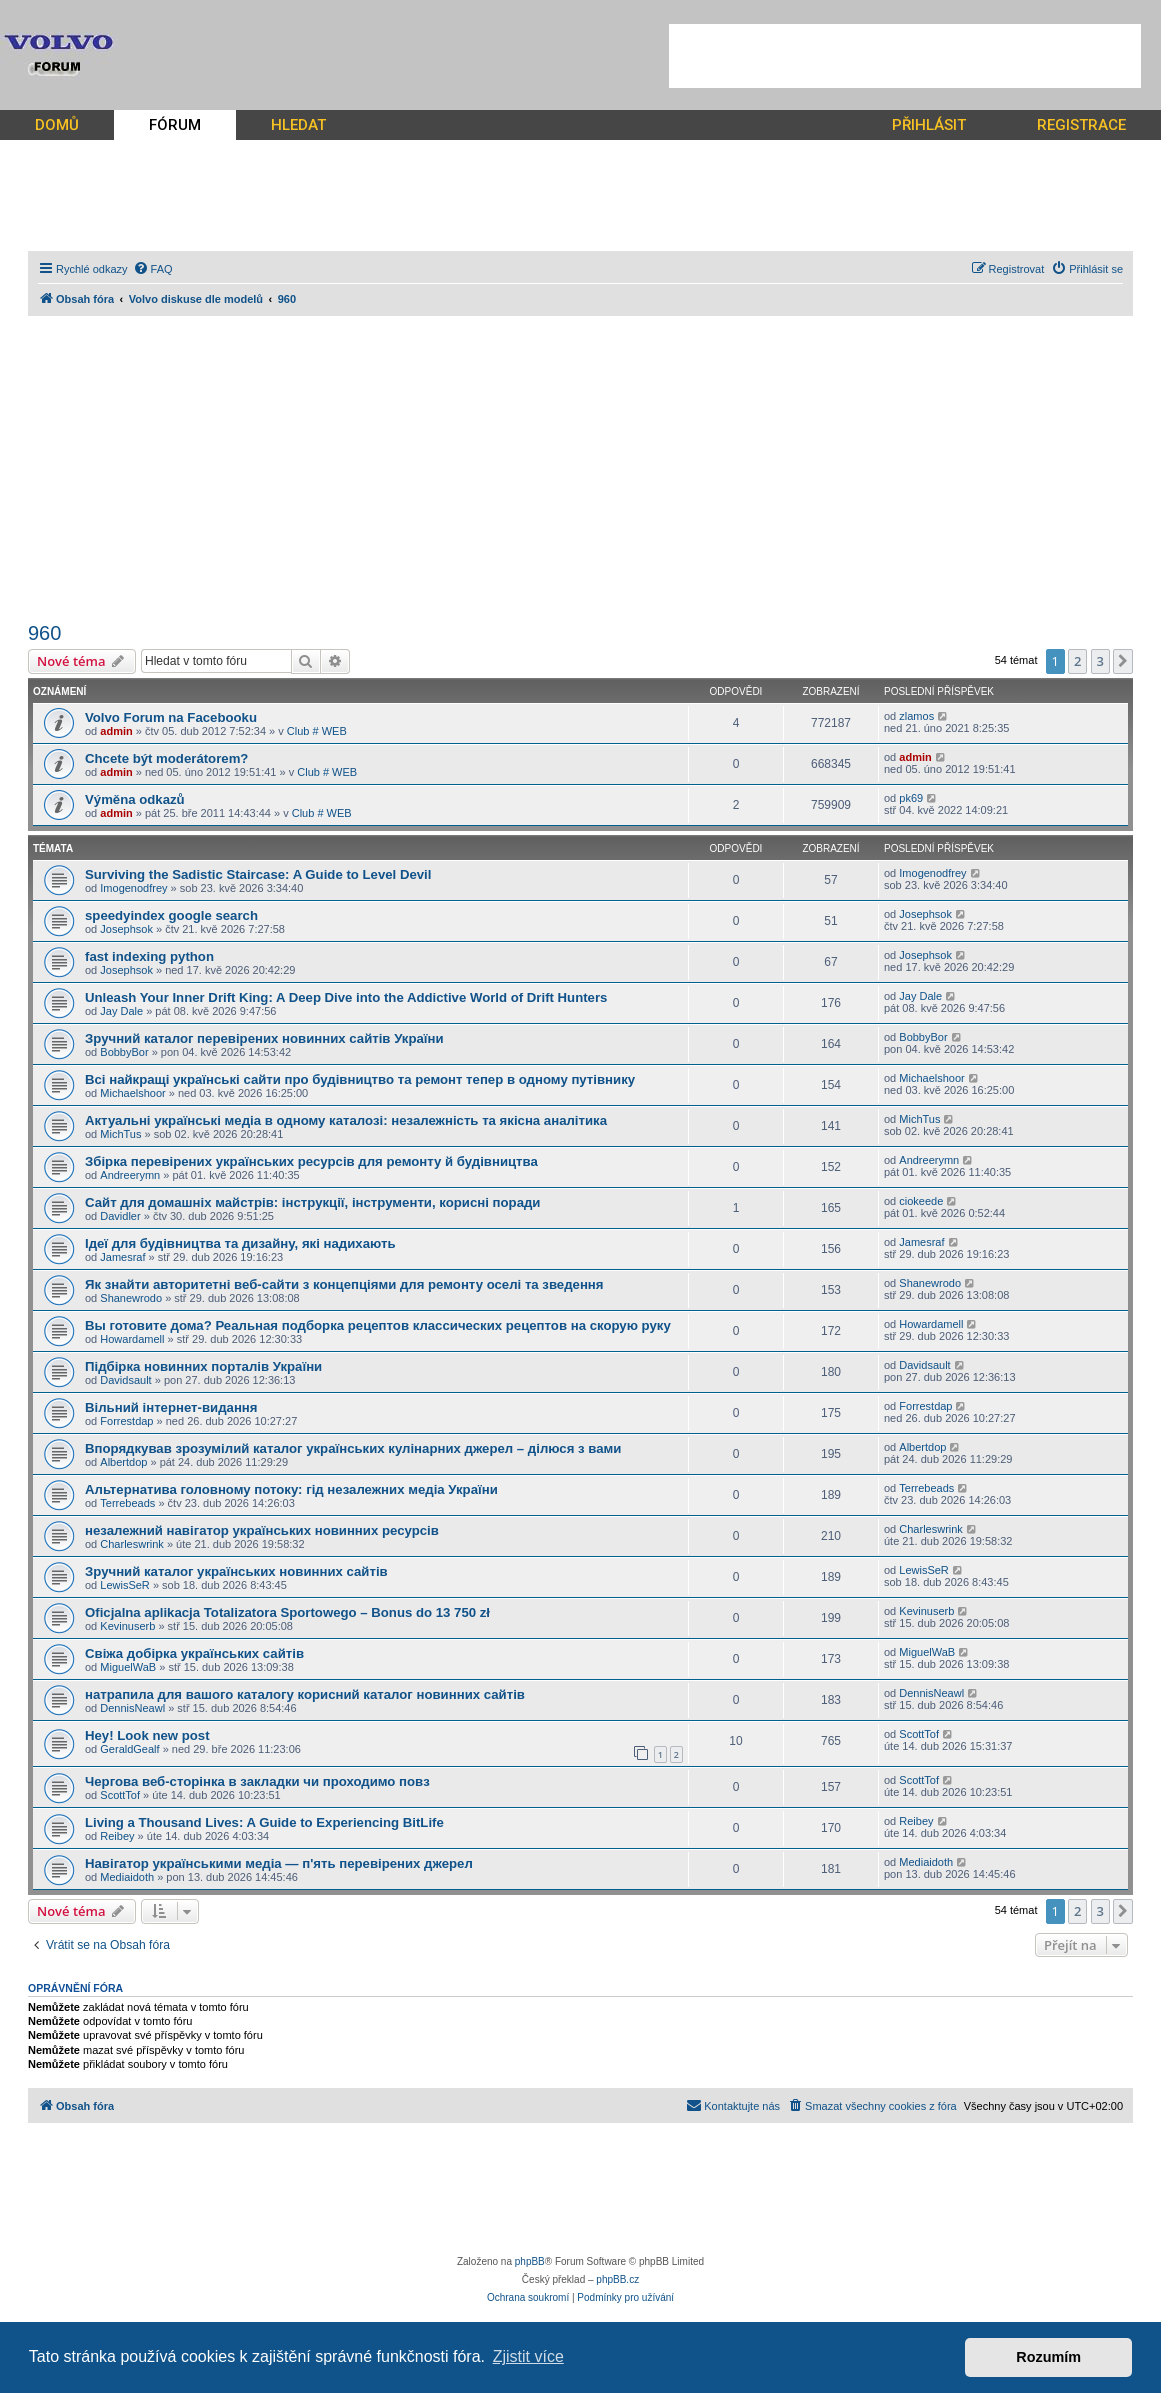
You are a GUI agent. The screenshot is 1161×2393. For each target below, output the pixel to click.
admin (116, 731)
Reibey (117, 1836)
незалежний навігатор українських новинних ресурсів (262, 1530)
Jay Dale (121, 1011)
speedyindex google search (171, 915)
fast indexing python (149, 956)
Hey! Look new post (147, 1735)
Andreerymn (130, 1175)
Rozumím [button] (1048, 2357)
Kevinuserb (127, 1626)
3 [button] (1100, 661)
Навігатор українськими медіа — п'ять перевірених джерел (279, 1863)
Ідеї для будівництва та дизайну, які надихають (240, 1243)
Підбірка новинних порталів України (203, 1366)
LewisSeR (125, 1585)
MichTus (120, 1134)
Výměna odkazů (135, 799)
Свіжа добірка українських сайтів (194, 1653)
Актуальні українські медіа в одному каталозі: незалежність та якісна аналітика (346, 1120)
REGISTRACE (1081, 125)
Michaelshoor (132, 1093)
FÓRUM (175, 125)
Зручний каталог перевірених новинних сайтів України (264, 1038)
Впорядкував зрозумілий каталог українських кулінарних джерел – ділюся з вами (353, 1448)
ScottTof (919, 1734)
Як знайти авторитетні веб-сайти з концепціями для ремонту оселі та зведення (344, 1284)
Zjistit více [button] (528, 2356)
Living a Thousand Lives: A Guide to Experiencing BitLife (264, 1822)
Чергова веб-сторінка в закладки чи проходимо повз (257, 1781)
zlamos (916, 716)
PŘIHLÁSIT (929, 125)
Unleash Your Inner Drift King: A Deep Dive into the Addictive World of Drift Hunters (346, 997)
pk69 (911, 798)
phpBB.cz (617, 2279)
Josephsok (126, 929)
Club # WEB (317, 731)
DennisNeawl (132, 1708)
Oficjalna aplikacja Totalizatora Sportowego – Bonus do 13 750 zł (287, 1612)
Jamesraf (122, 1257)
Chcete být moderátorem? (166, 758)
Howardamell (132, 1339)
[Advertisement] (905, 56)
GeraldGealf (129, 1749)
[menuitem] (153, 269)
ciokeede (921, 1201)
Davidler (120, 1216)
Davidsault (125, 1380)
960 (44, 633)
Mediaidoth (127, 1877)
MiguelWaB (128, 1667)
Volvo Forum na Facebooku (171, 717)
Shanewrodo (131, 1298)
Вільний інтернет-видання (171, 1407)
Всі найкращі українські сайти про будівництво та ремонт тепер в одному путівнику (360, 1079)
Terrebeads (127, 1503)
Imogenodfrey (133, 888)
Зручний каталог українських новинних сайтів (236, 1571)
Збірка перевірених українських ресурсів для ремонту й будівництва (311, 1161)
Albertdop (123, 1462)
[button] (1123, 661)
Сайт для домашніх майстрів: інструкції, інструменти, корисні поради (312, 1202)
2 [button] (1077, 661)
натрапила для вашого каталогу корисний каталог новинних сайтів (305, 1694)
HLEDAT (298, 125)
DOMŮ (57, 125)
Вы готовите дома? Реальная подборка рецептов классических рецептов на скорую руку (378, 1325)
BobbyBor (124, 1052)
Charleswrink (132, 1544)
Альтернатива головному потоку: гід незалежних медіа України (291, 1489)
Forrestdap (126, 1421)
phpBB (530, 2261)
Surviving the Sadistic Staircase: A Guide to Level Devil (258, 874)
